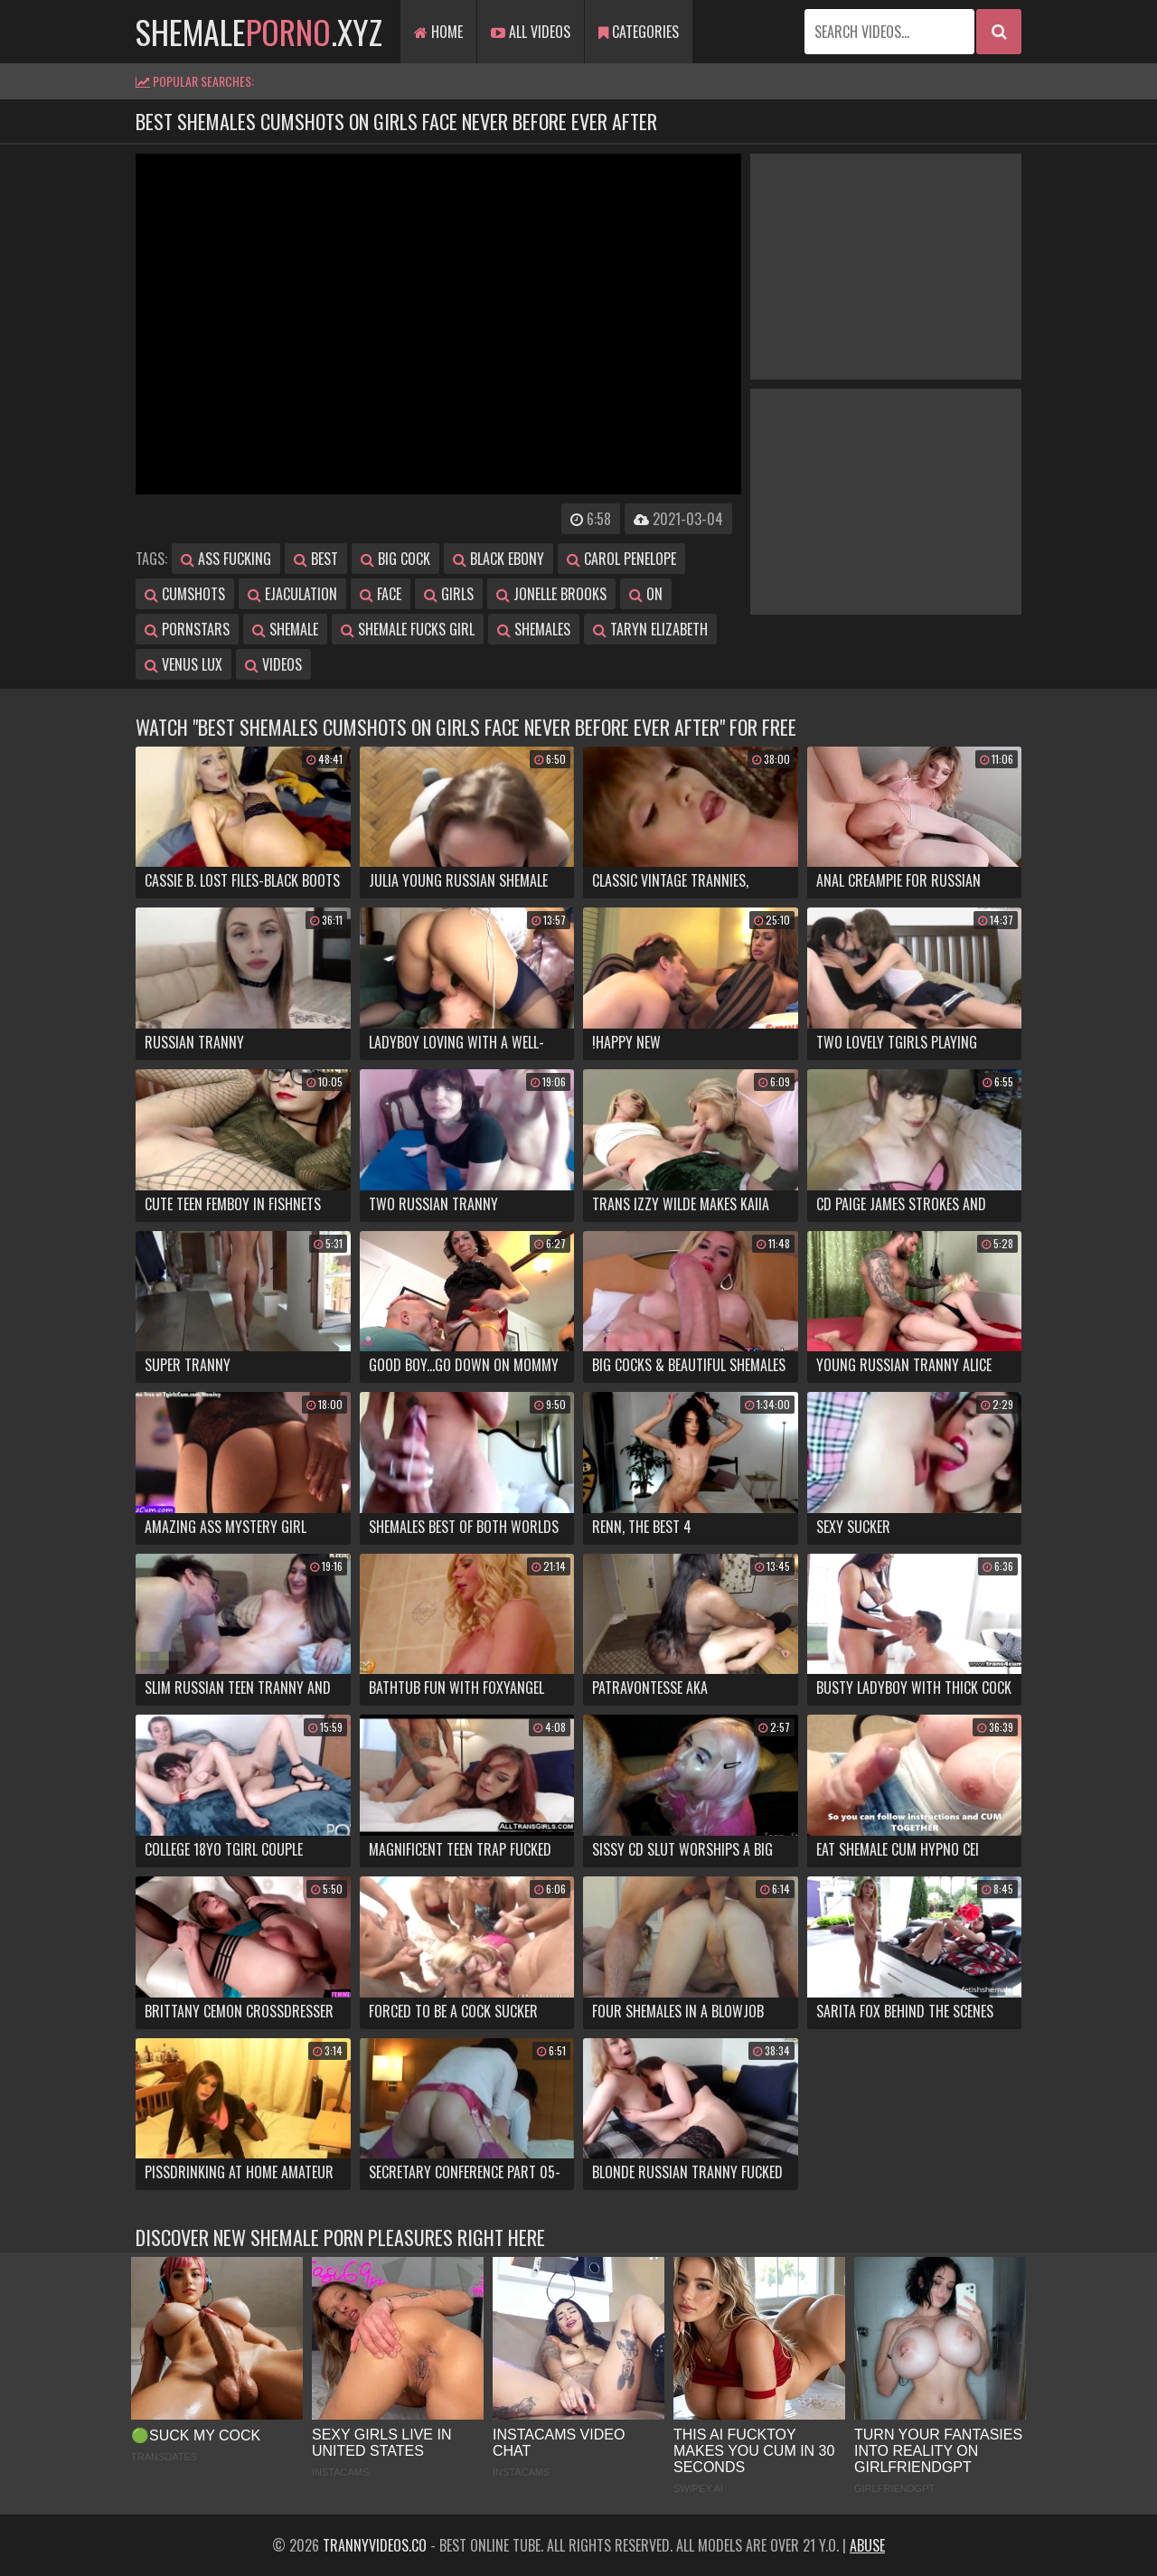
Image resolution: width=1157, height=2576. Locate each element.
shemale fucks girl (408, 629)
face (380, 594)
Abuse (867, 2545)
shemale (285, 629)
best (316, 558)
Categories (638, 31)
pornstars (187, 629)
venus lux (183, 664)
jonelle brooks (551, 594)
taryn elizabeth (650, 629)
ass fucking (226, 558)
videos (273, 664)
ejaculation (292, 594)
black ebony (498, 558)
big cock (395, 558)
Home (438, 31)
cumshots (185, 594)
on (646, 594)
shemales (533, 629)
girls (449, 594)
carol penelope (621, 558)
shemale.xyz (259, 31)
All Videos (530, 31)
